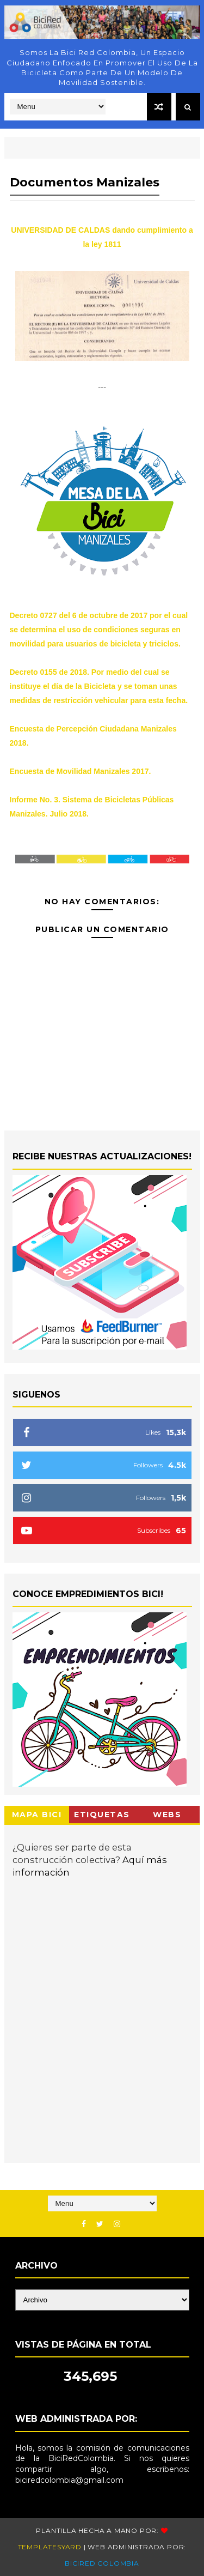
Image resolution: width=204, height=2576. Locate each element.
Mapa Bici (37, 1814)
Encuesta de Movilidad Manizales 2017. (80, 771)
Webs (167, 1814)
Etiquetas (102, 1814)
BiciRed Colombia (102, 2563)
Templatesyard (50, 2547)
